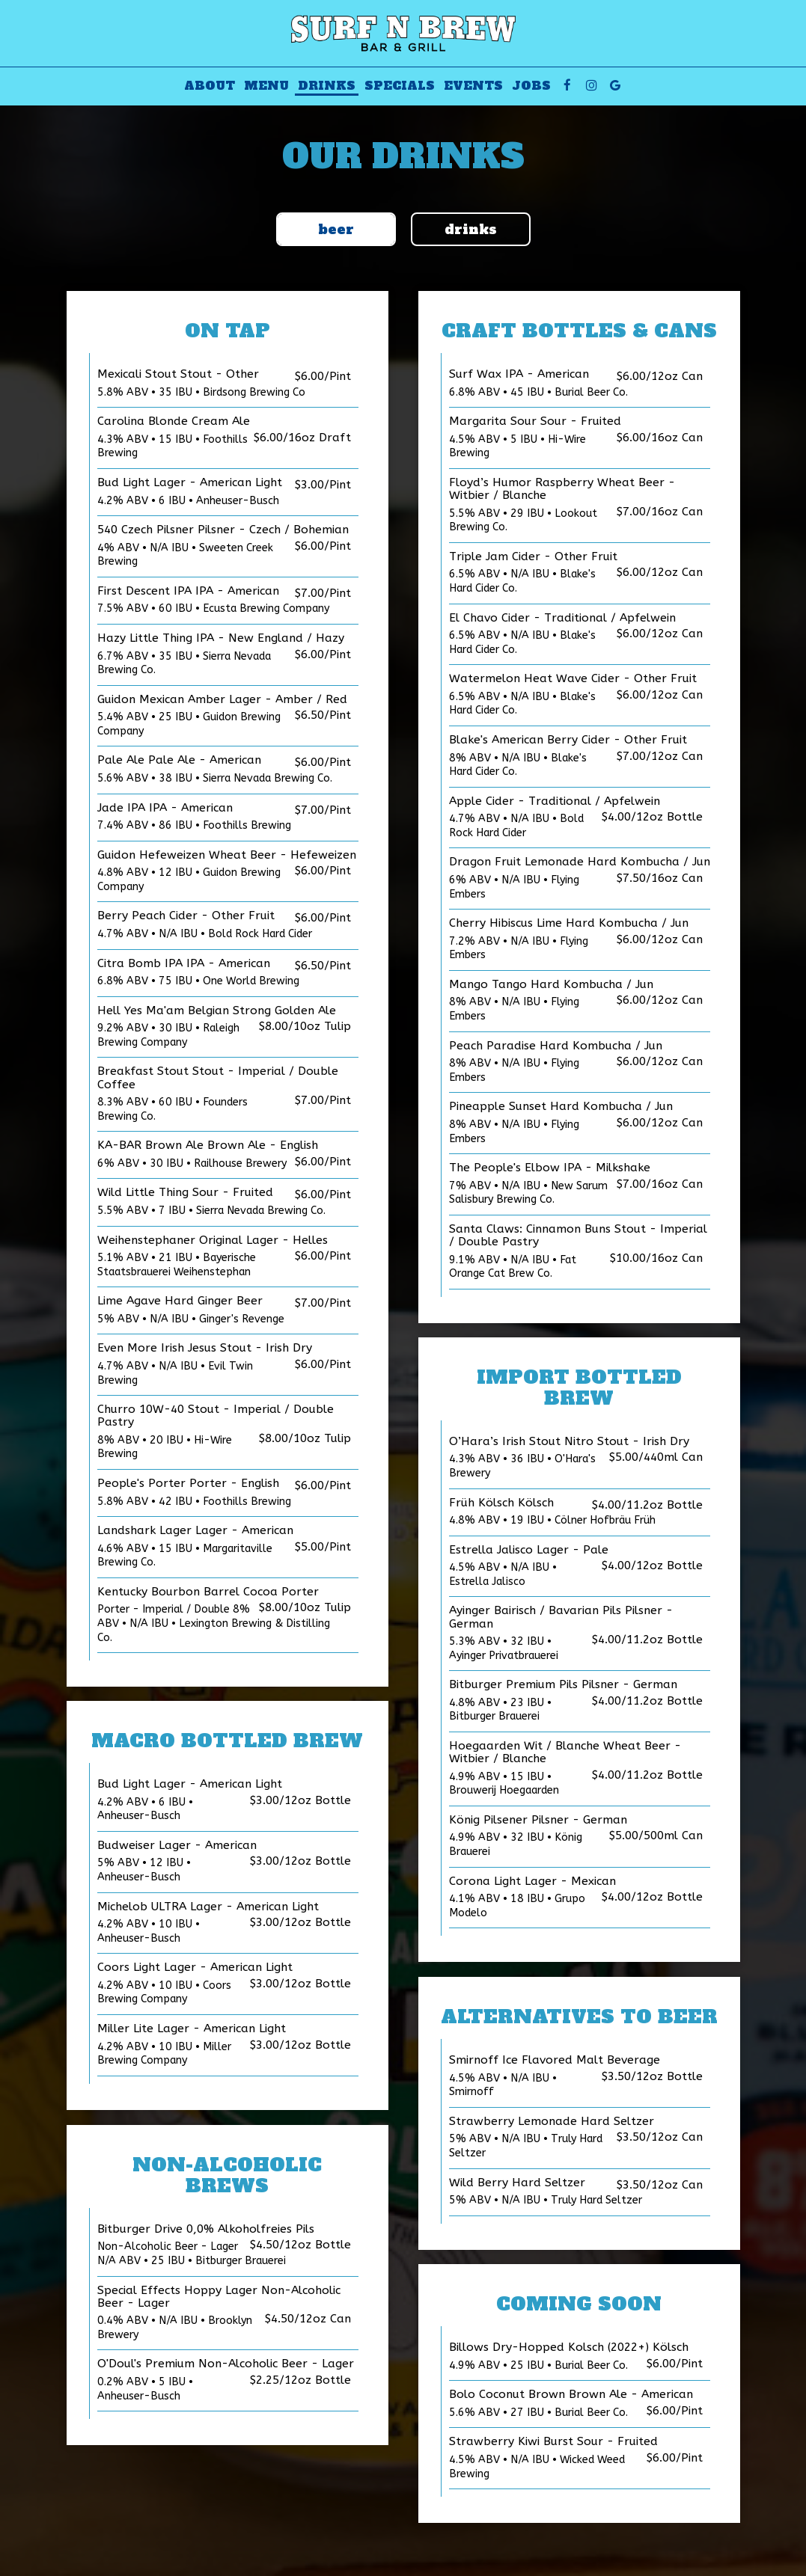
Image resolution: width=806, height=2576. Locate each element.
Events (473, 86)
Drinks (326, 86)
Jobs (531, 86)
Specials (399, 86)
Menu (266, 86)
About (209, 86)
